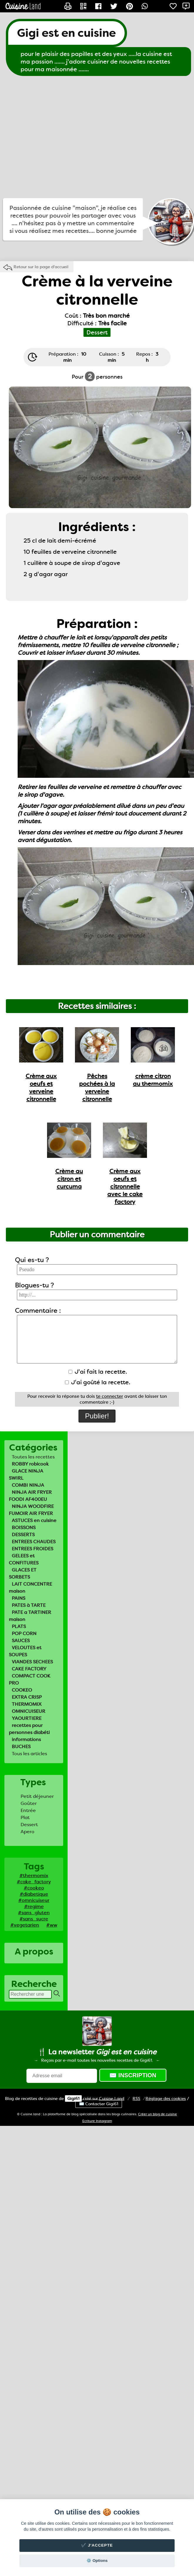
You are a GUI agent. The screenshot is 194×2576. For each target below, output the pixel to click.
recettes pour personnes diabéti (29, 1728)
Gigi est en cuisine (66, 33)
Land (111, 2098)
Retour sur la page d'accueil (41, 266)
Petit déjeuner (37, 1796)
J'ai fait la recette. (97, 1371)
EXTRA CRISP (27, 1697)
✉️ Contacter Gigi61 (98, 2103)
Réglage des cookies (166, 2098)
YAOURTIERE (26, 1718)
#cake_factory (34, 1882)
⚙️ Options (97, 2560)
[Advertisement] (55, 137)
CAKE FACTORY (29, 1669)
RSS (136, 2098)
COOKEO (22, 1690)
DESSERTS (23, 1534)
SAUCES (21, 1640)
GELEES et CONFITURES (24, 1559)
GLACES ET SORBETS (22, 1573)
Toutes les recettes (33, 1457)
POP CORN (24, 1633)
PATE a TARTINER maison (30, 1615)
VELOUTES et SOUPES (25, 1651)
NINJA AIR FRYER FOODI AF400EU (30, 1495)
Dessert (29, 1824)
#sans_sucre (33, 1919)
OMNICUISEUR (28, 1711)
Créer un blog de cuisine (157, 2114)
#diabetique (34, 1894)
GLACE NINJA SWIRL (26, 1474)
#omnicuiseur (33, 1900)
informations (26, 1739)
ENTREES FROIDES (32, 1549)
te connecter (109, 1396)
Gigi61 (73, 2098)
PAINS (18, 1598)
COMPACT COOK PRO (29, 1679)
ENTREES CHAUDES (34, 1542)
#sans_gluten (34, 1912)
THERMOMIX (26, 1704)
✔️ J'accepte (97, 2545)
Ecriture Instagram (97, 2121)
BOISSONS (24, 1527)
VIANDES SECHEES (32, 1662)
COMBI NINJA (28, 1485)
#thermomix (33, 1875)
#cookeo (34, 1888)
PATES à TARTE (29, 1605)
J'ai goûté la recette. (97, 1382)
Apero (27, 1832)
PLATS (19, 1626)
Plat (25, 1817)
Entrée (28, 1810)
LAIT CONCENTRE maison (30, 1587)
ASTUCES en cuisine (34, 1520)
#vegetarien (24, 1925)
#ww (51, 1925)
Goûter (29, 1803)
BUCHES (21, 1746)
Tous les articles (29, 1754)
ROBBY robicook (30, 1464)
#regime (34, 1906)
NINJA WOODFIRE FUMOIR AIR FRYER (31, 1509)
